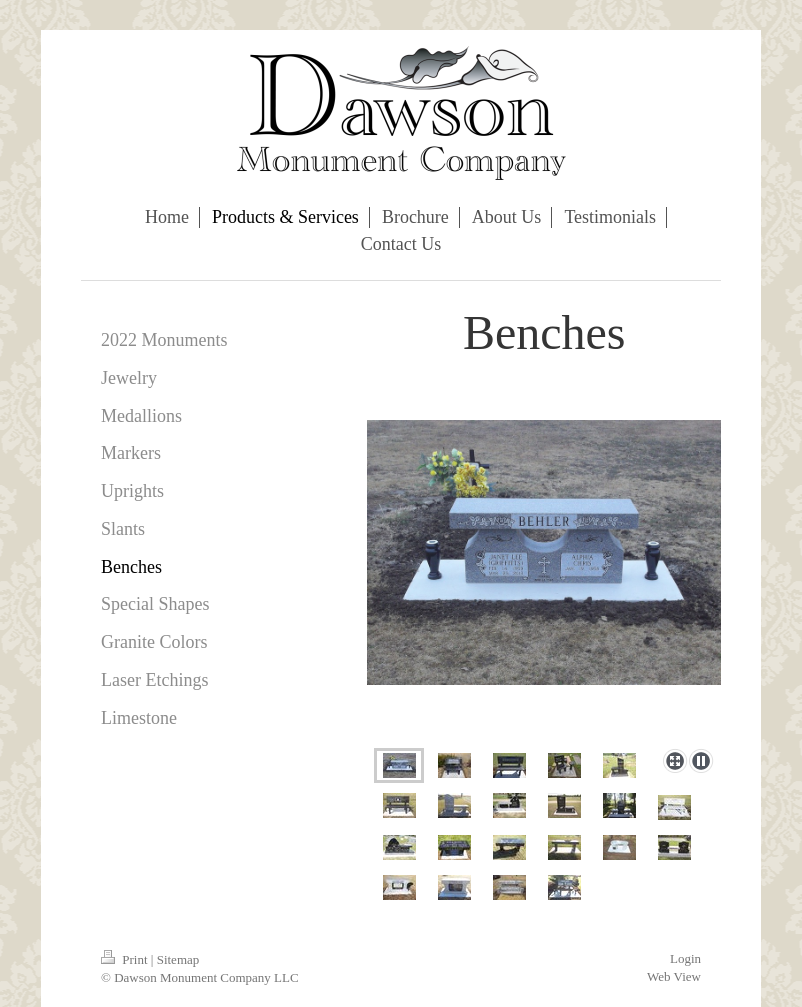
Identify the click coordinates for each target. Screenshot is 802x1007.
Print (126, 959)
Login (685, 958)
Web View (674, 976)
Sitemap (178, 959)
